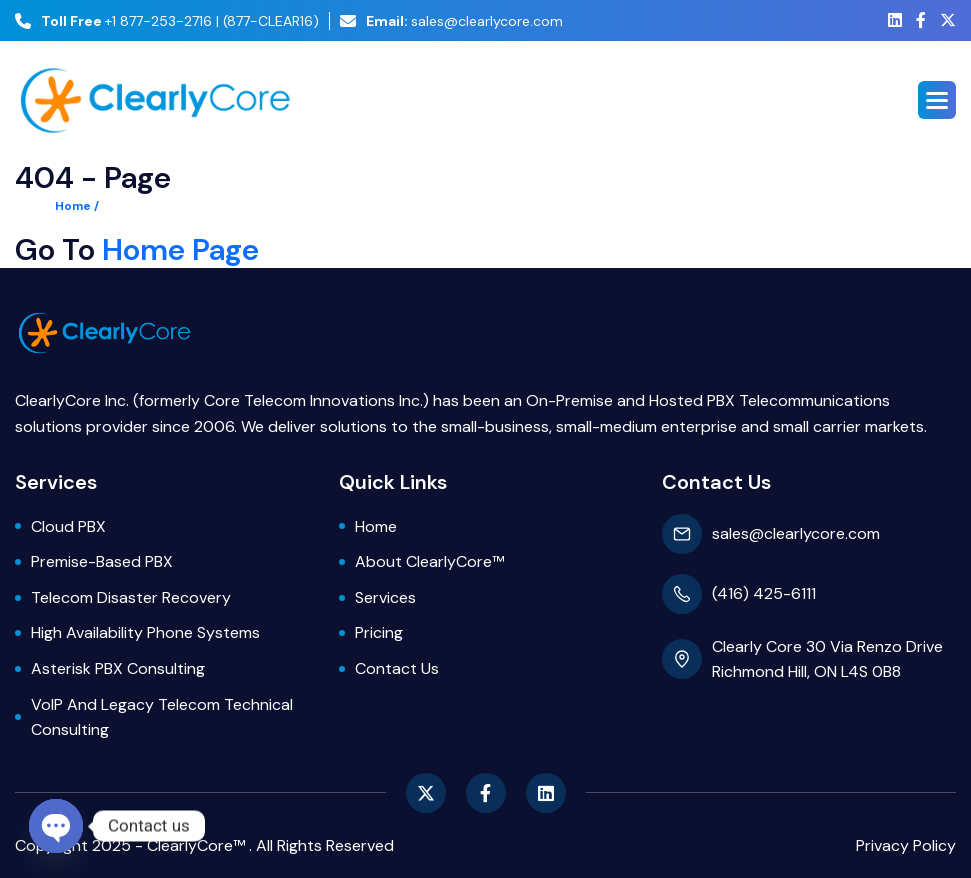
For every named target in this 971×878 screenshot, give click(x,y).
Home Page (180, 249)
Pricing (379, 632)
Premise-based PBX (102, 561)
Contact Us (397, 668)
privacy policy (906, 845)
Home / (77, 206)
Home (376, 526)
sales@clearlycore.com (451, 21)
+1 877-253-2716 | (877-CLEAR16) (167, 21)
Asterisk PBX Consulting (118, 668)
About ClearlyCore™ (429, 561)
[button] (937, 100)
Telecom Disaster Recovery (131, 597)
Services (385, 597)
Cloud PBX (68, 526)
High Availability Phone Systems (145, 632)
